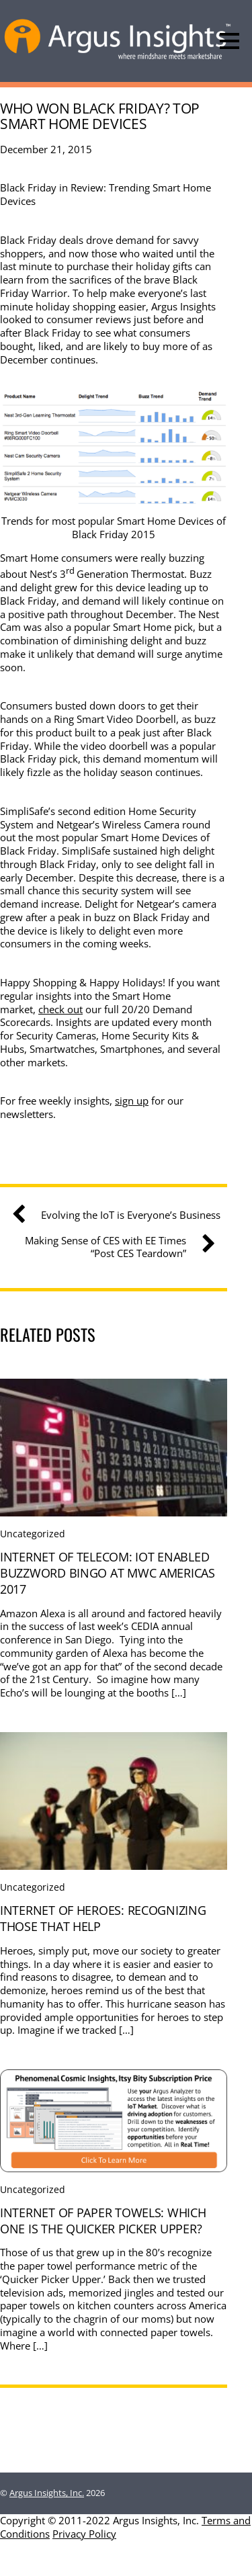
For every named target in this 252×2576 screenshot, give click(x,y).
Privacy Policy (84, 2533)
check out (60, 1009)
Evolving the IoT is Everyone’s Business (121, 1215)
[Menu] (229, 41)
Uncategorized (32, 1533)
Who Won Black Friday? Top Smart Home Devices (100, 115)
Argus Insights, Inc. (46, 2493)
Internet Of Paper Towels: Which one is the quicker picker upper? (103, 2220)
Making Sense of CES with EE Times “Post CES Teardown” (115, 1247)
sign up (132, 1100)
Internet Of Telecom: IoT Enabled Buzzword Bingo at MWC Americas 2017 (107, 1573)
